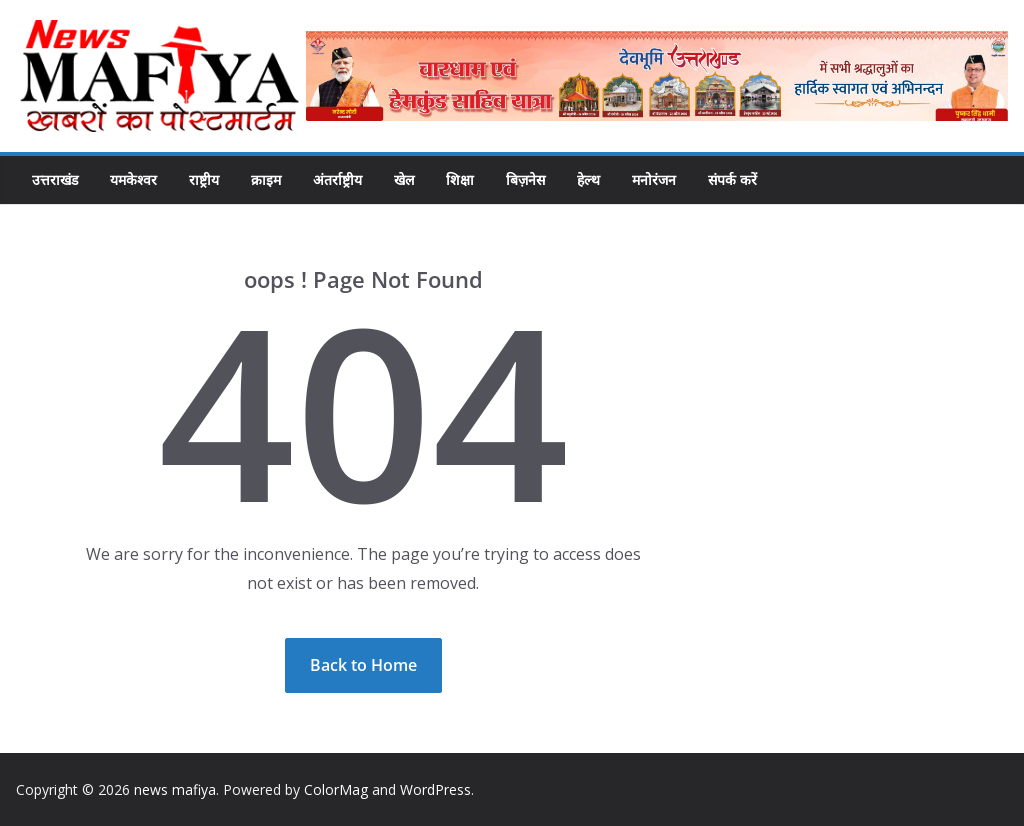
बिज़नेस (525, 179)
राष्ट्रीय (204, 179)
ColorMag (336, 789)
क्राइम (266, 179)
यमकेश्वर (133, 179)
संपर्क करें (732, 179)
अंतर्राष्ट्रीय (337, 179)
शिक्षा (460, 179)
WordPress (435, 789)
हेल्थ (588, 179)
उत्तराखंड (55, 179)
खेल (404, 179)
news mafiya (175, 789)
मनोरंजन (654, 179)
